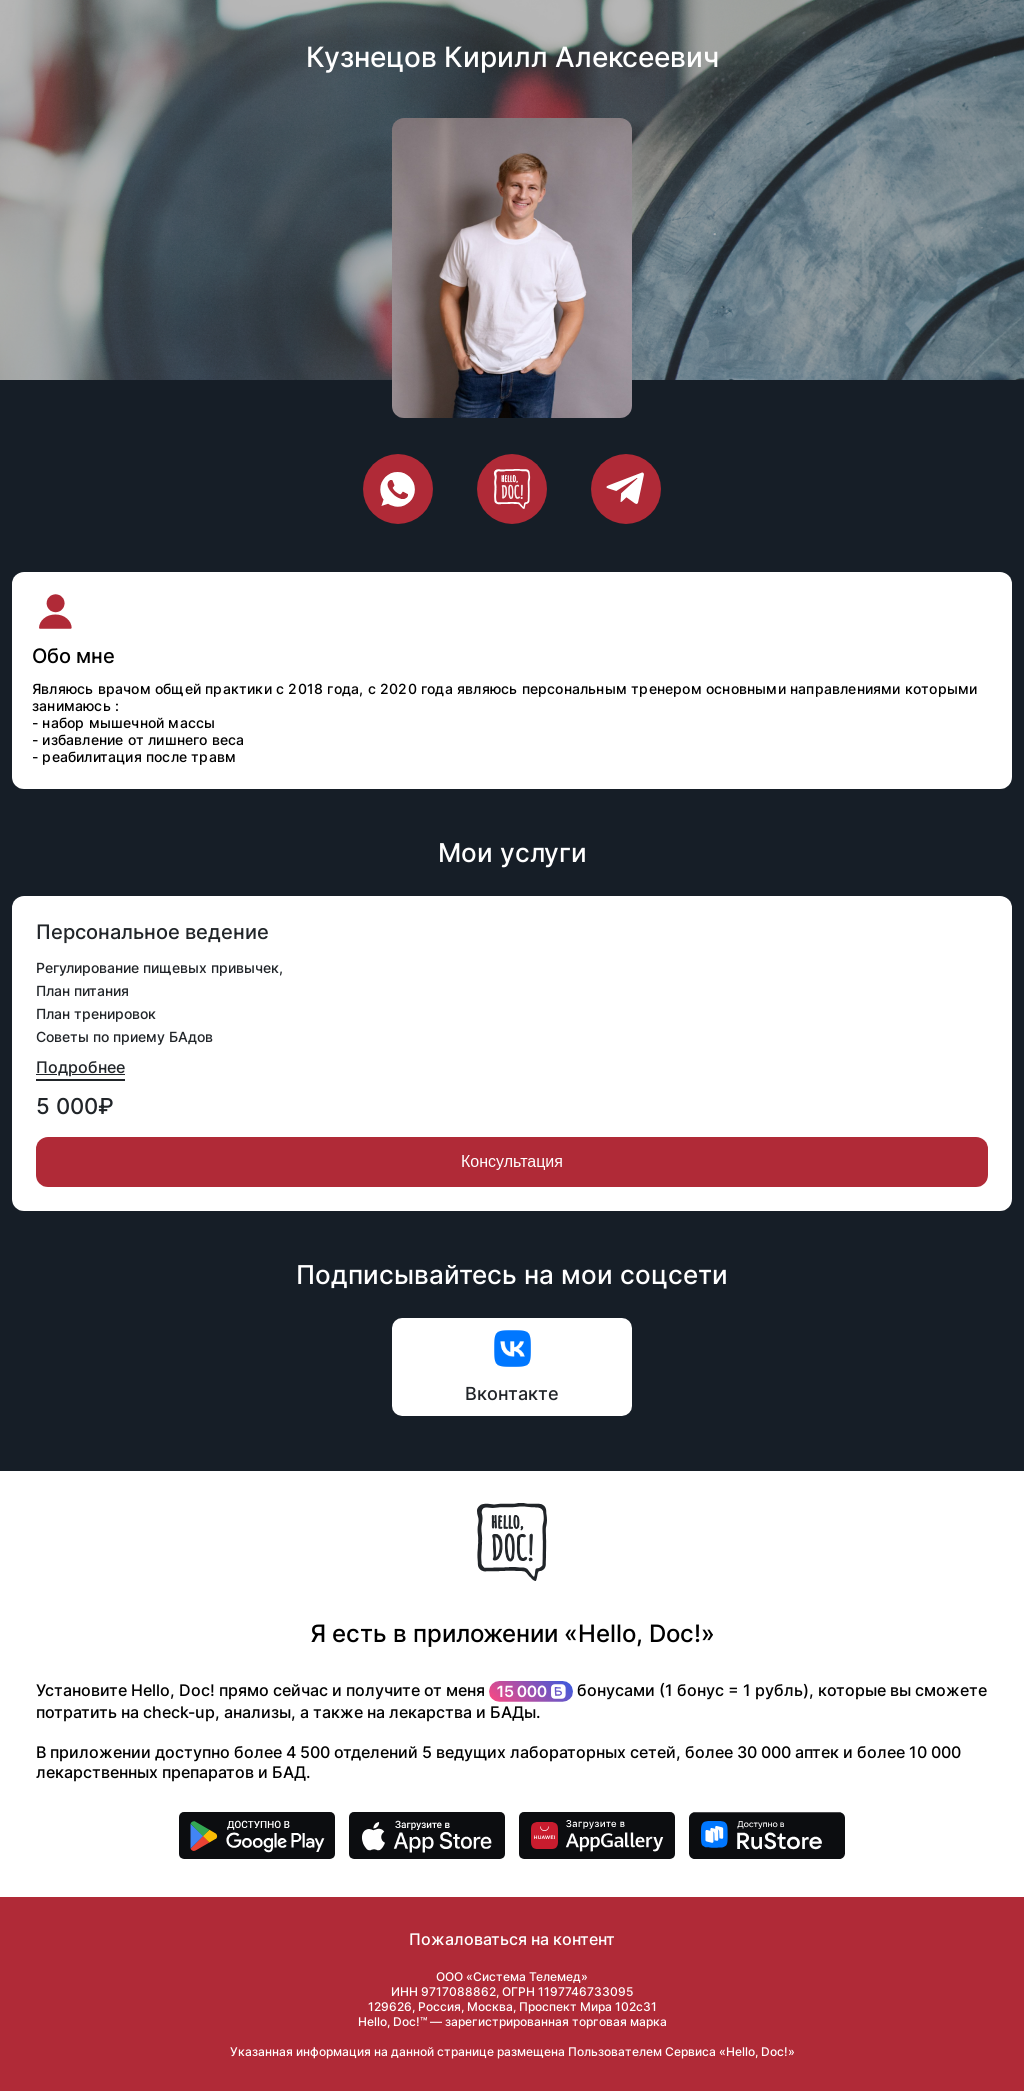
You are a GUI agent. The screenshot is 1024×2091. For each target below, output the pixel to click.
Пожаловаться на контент (512, 1939)
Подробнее (80, 1067)
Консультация (512, 1161)
